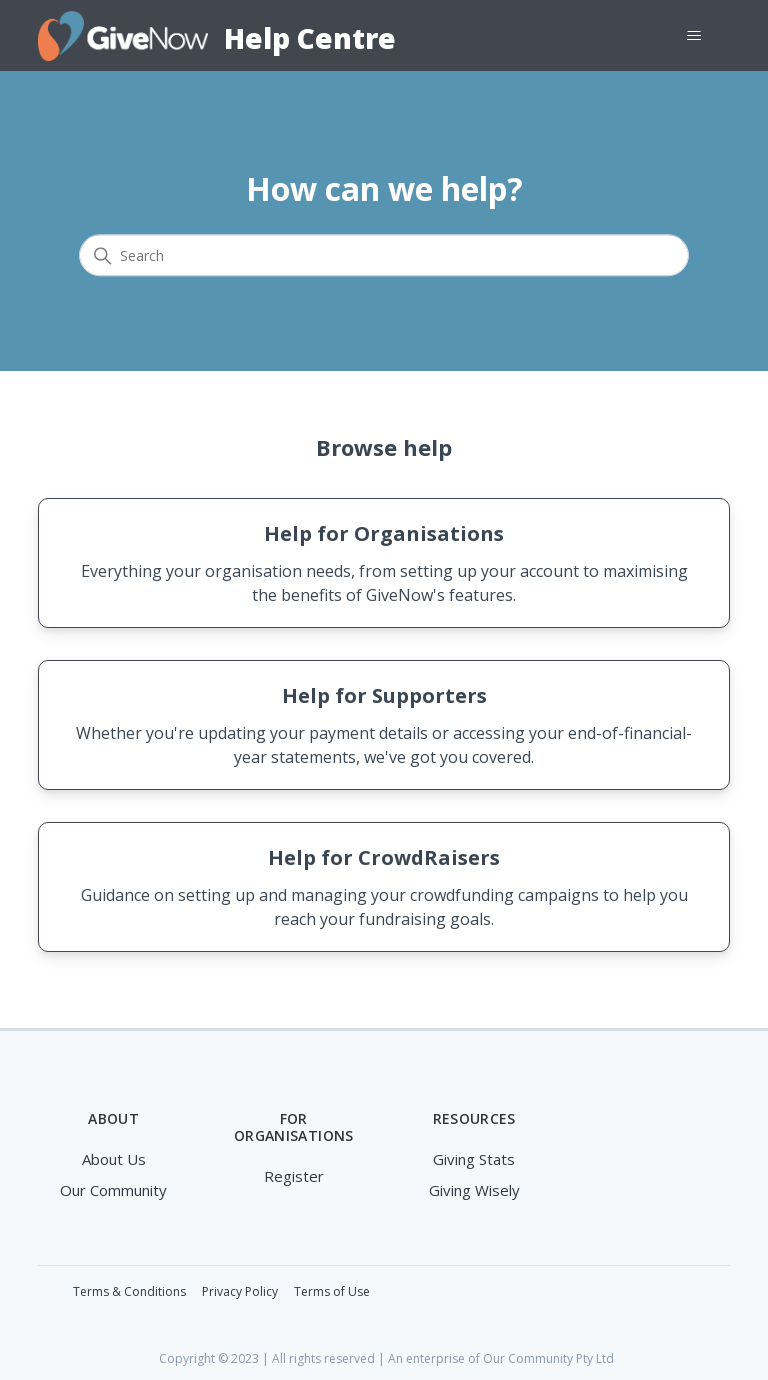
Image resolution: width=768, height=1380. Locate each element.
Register (294, 1176)
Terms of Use (332, 1291)
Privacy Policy (240, 1291)
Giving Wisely (474, 1190)
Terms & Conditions (129, 1291)
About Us (114, 1159)
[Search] (384, 256)
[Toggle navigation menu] (694, 36)
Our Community (113, 1190)
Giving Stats (474, 1159)
